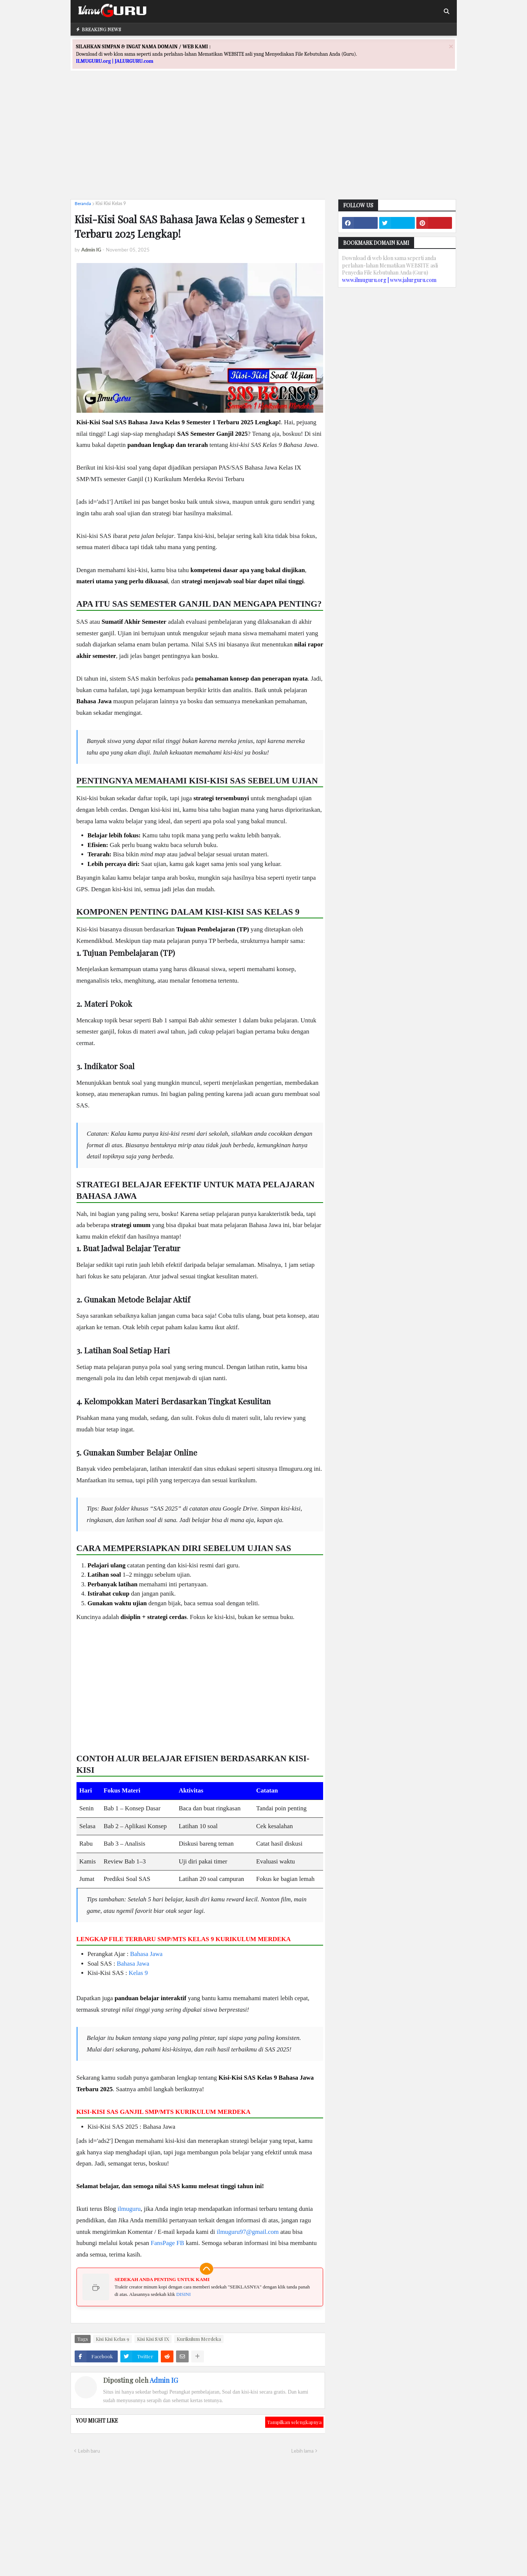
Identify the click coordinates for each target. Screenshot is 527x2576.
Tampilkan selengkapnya (294, 2422)
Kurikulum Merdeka (199, 2339)
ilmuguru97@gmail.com (248, 2231)
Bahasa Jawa (146, 1953)
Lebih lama (302, 2451)
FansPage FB (167, 2242)
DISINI (183, 2294)
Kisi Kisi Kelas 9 (110, 203)
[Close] (451, 46)
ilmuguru (128, 2208)
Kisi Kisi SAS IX (153, 2339)
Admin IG (164, 2380)
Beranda (83, 203)
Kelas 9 (138, 1972)
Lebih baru (89, 2451)
